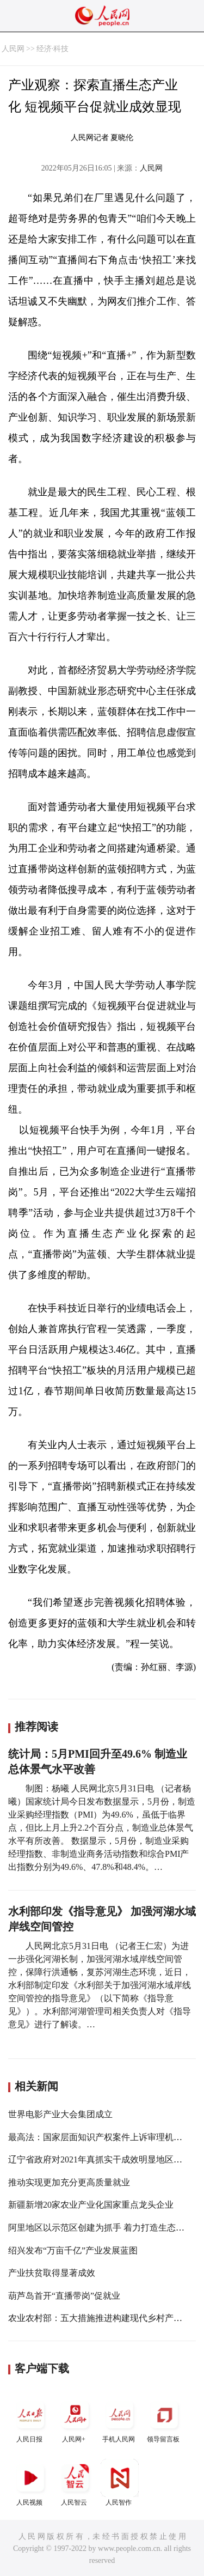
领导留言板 (164, 2419)
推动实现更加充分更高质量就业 (69, 2182)
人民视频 (30, 2482)
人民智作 (120, 2482)
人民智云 (75, 2482)
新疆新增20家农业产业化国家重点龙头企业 (91, 2204)
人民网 (13, 49)
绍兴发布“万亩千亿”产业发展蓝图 (73, 2250)
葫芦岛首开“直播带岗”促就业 (64, 2295)
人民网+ (75, 2419)
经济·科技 (52, 49)
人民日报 (30, 2419)
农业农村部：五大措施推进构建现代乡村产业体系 (104, 2318)
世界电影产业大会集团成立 (60, 2114)
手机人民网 (120, 2419)
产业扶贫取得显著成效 (51, 2272)
